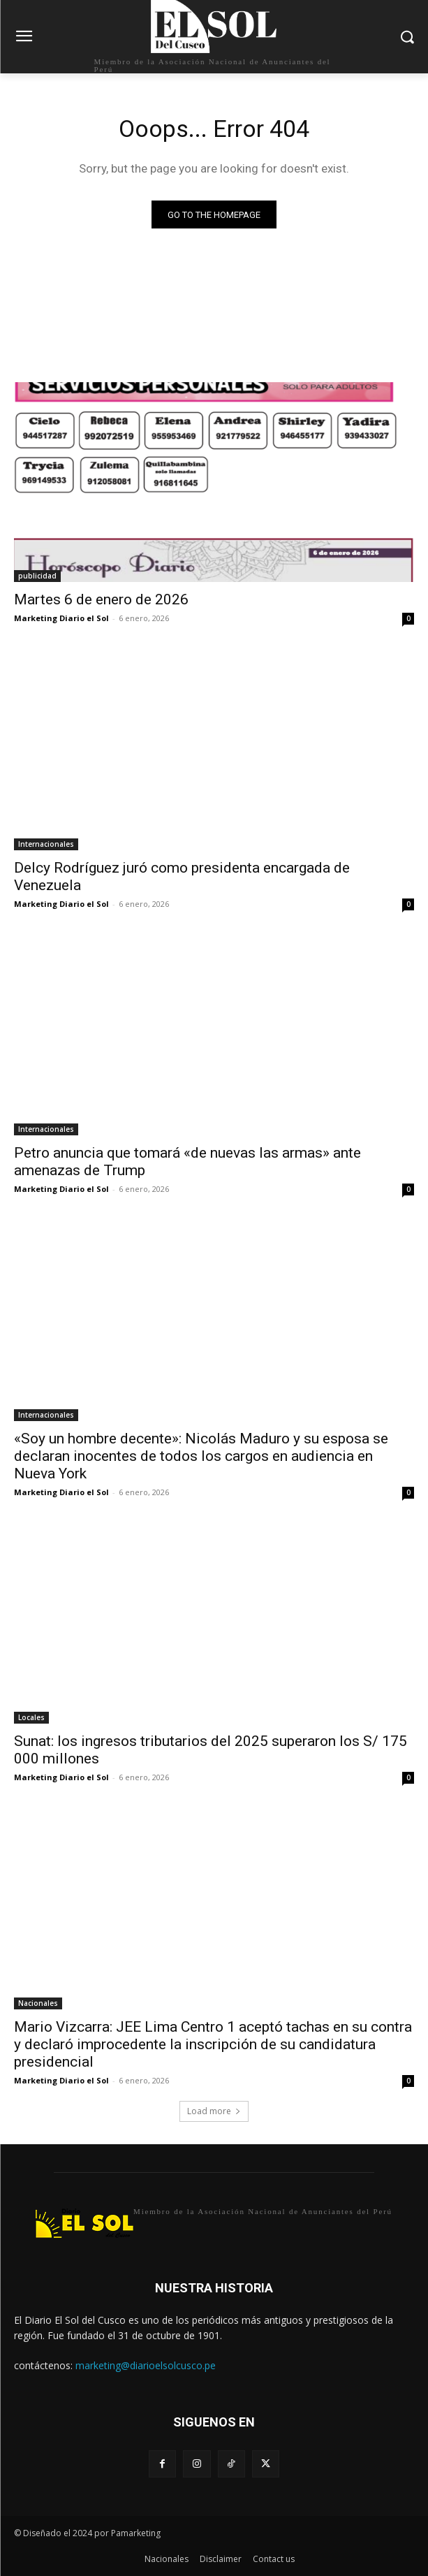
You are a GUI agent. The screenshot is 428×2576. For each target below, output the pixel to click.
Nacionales (38, 2003)
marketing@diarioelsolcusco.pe (145, 2365)
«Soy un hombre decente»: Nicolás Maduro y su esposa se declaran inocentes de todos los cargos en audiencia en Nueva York (201, 1456)
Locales (31, 1717)
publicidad (37, 576)
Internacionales (46, 844)
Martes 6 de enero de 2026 (101, 599)
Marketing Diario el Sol (61, 618)
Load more (214, 2111)
